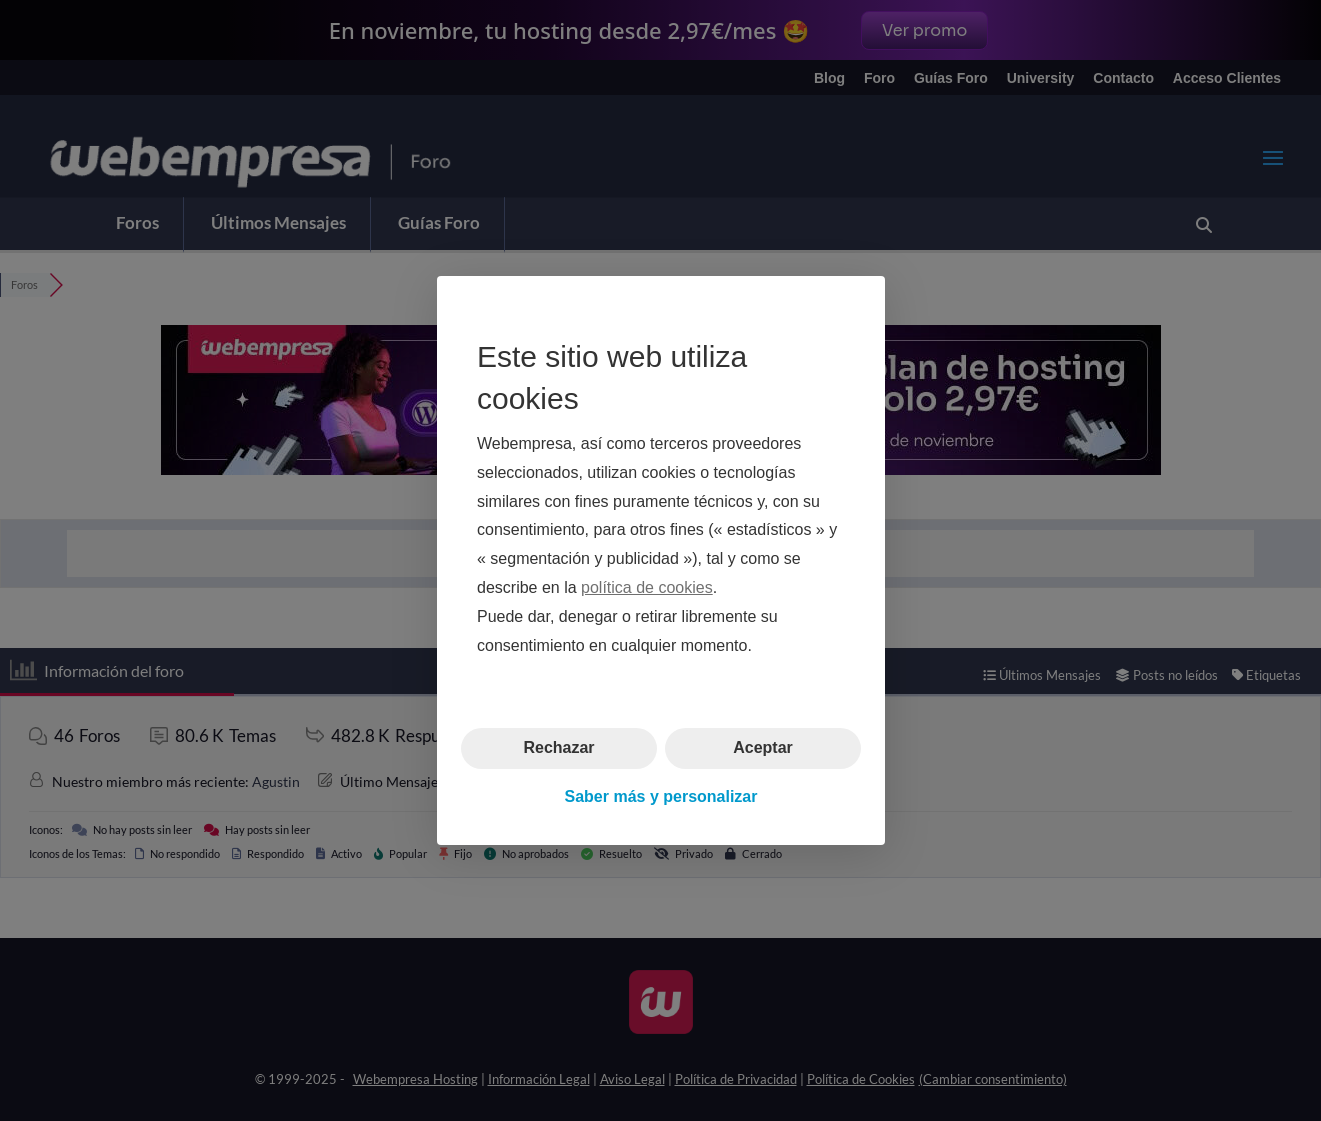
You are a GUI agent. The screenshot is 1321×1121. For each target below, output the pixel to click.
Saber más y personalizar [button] (660, 796)
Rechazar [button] (558, 747)
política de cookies (647, 587)
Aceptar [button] (763, 747)
